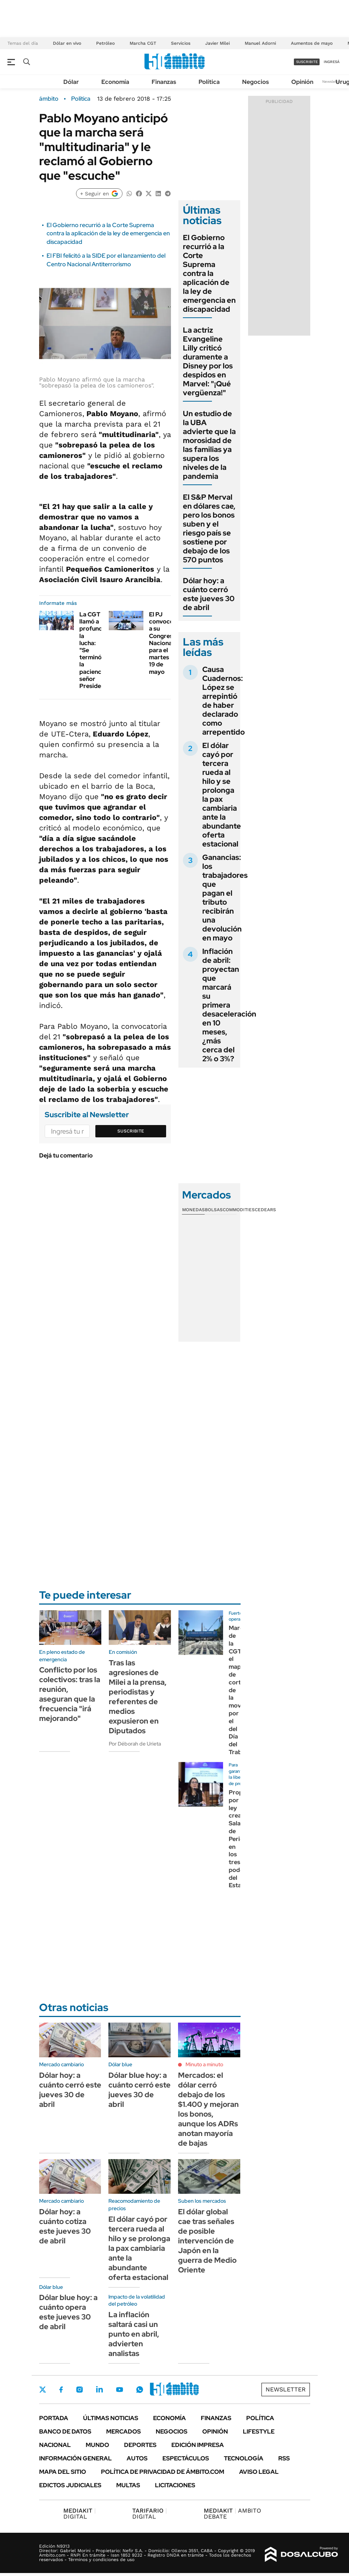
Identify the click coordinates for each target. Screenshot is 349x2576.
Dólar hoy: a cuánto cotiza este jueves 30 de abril (65, 2226)
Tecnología (243, 2458)
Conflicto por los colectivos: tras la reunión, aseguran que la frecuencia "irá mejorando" (69, 1694)
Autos (137, 2458)
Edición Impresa (197, 2445)
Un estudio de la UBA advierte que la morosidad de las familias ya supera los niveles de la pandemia (209, 445)
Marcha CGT (143, 43)
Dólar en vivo (67, 43)
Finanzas (164, 82)
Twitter (43, 2390)
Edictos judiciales (70, 2485)
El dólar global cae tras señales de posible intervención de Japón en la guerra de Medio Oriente (207, 2241)
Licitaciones (175, 2485)
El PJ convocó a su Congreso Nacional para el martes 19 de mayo (163, 643)
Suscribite (130, 1131)
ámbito (48, 99)
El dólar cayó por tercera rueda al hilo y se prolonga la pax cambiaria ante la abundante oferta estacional (221, 795)
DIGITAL (79, 2513)
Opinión (302, 82)
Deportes (140, 2445)
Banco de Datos (65, 2431)
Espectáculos (185, 2458)
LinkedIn (99, 2389)
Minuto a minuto (204, 2064)
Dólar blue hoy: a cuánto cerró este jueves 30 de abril (139, 2089)
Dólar (71, 82)
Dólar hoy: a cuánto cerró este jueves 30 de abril (209, 594)
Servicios (180, 43)
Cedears (265, 1209)
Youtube (119, 2390)
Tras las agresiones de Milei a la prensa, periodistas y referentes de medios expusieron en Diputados (137, 1696)
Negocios (255, 82)
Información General (75, 2458)
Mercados (123, 2431)
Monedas (193, 1209)
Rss (284, 2458)
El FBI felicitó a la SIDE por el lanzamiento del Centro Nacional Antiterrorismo (106, 260)
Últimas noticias (110, 2418)
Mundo (97, 2445)
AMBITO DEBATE (232, 2513)
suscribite (307, 62)
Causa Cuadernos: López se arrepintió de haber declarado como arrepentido (223, 701)
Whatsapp (139, 2389)
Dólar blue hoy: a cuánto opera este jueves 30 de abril (68, 2312)
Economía (115, 82)
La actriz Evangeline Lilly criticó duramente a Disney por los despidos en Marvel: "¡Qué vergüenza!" (208, 361)
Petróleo (105, 43)
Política (209, 82)
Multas (128, 2485)
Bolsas (214, 1209)
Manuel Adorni (260, 43)
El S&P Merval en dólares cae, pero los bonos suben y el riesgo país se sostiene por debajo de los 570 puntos (209, 528)
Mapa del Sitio (62, 2472)
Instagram (79, 2389)
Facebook (61, 2389)
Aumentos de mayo (312, 43)
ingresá (332, 62)
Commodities (239, 1209)
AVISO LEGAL (259, 2472)
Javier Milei (217, 43)
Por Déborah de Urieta (135, 1743)
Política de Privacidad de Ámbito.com (162, 2472)
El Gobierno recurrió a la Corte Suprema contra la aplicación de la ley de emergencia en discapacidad (108, 233)
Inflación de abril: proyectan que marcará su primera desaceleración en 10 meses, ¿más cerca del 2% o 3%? (229, 1005)
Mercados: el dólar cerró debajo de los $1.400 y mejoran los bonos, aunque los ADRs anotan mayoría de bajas (208, 2109)
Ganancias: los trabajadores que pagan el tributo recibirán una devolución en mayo (225, 897)
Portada (53, 2418)
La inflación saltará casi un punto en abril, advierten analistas (133, 2334)
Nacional (55, 2445)
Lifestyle (259, 2431)
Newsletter (332, 81)
